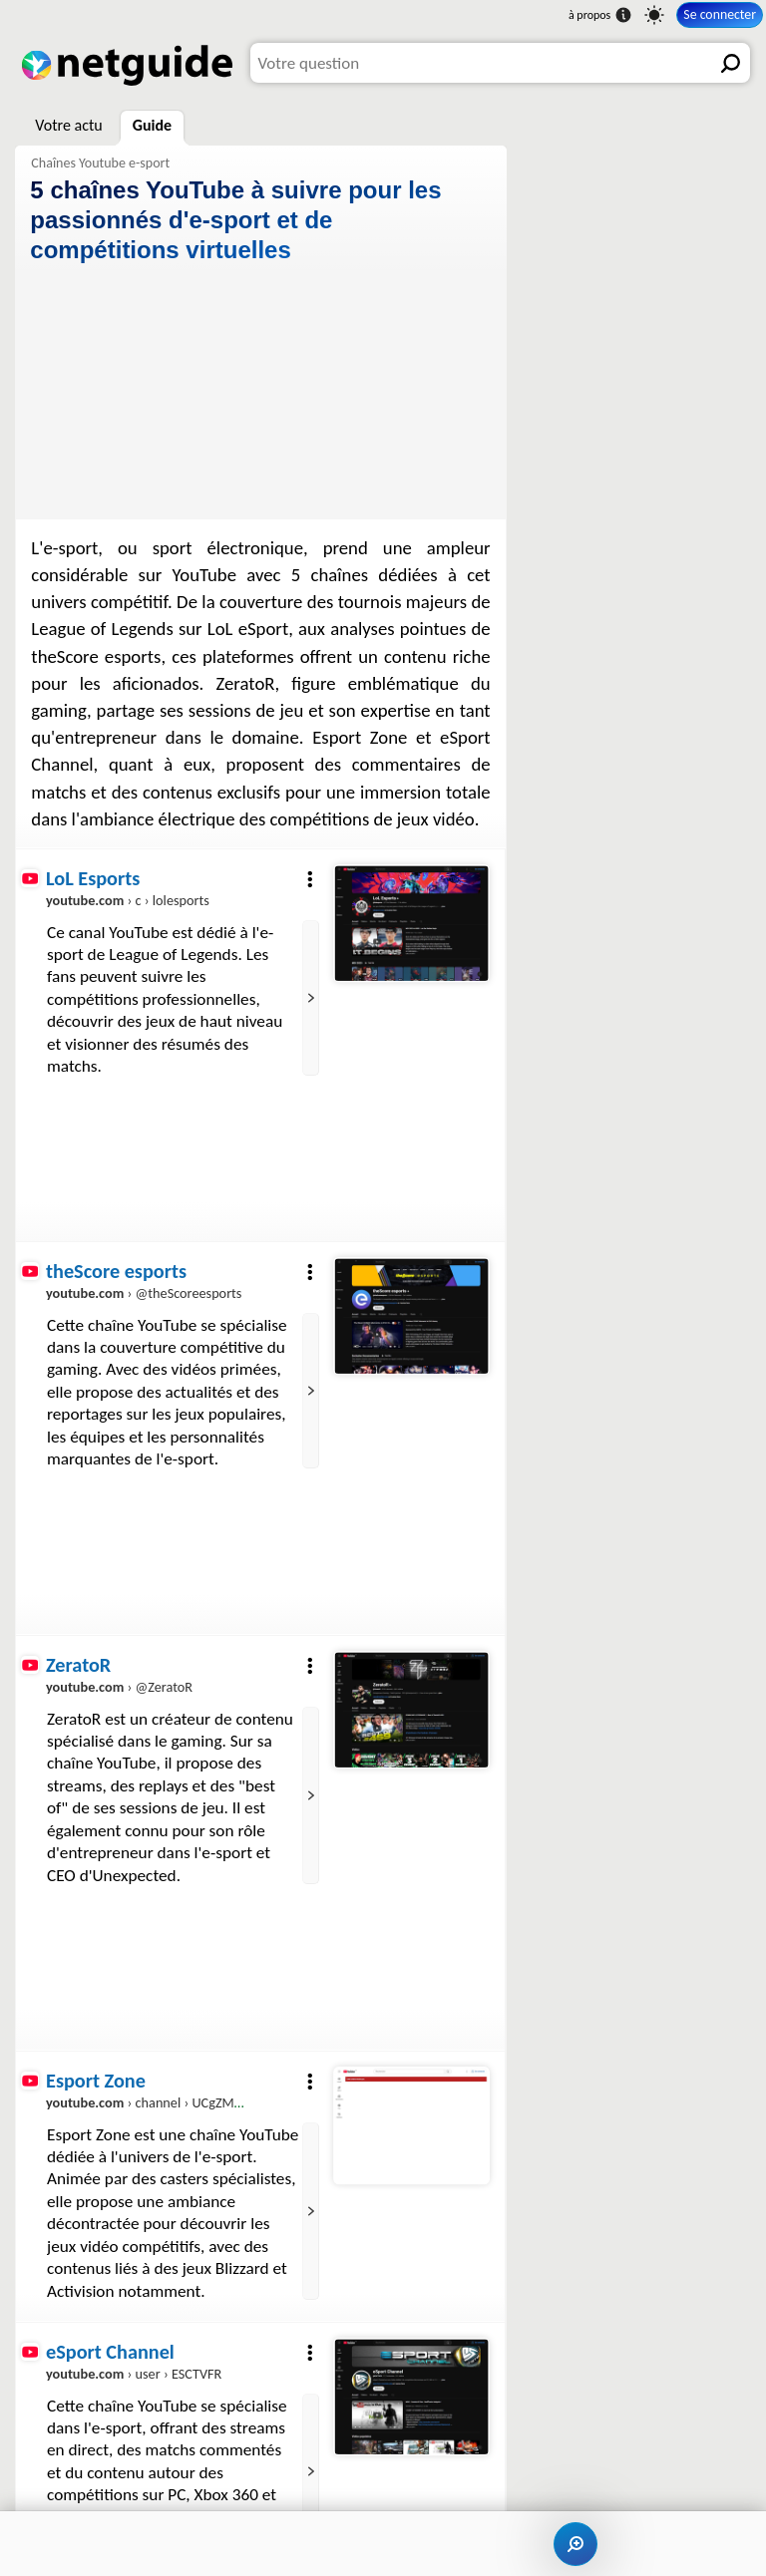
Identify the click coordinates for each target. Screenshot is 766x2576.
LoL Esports (93, 878)
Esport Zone (96, 2081)
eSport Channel (110, 2352)
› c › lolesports (127, 900)
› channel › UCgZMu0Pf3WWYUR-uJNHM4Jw (215, 2102)
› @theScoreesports (143, 1294)
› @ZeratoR (119, 1687)
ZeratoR (78, 1665)
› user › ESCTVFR (133, 2374)
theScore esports (116, 1271)
